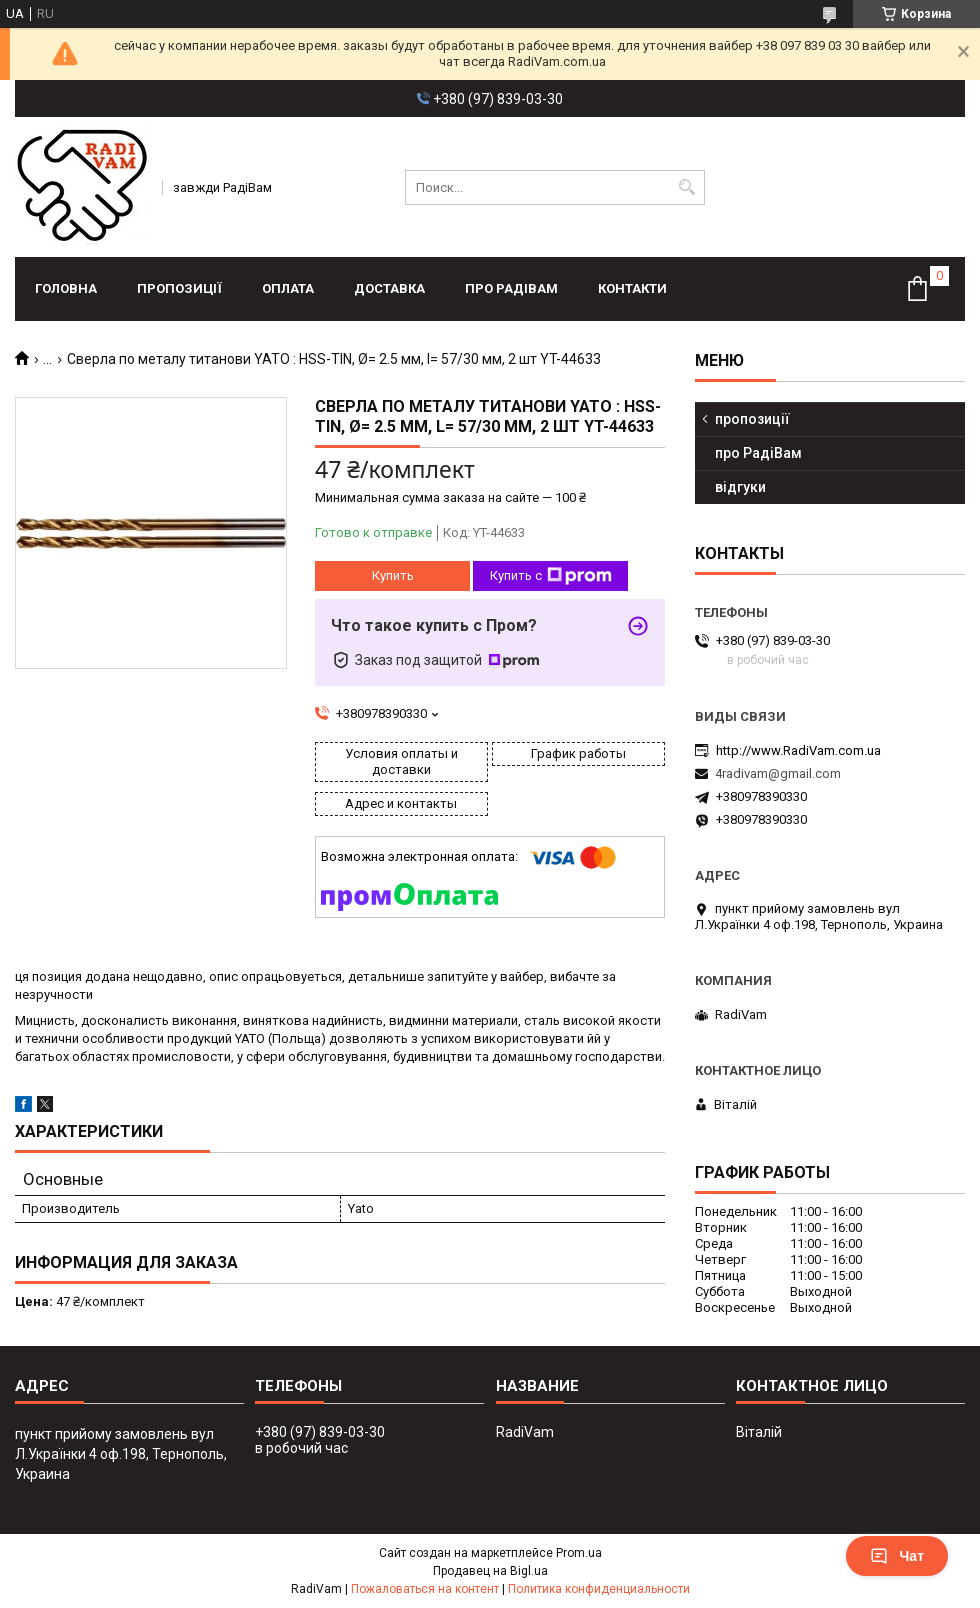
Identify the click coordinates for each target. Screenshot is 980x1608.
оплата (288, 288)
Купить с (551, 576)
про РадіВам (511, 288)
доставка (389, 288)
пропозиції (179, 288)
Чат (897, 1556)
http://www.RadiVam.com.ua (798, 750)
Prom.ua (579, 1553)
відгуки (740, 487)
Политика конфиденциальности (599, 1589)
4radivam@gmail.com (778, 773)
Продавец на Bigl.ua (490, 1571)
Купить (393, 575)
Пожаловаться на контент (425, 1589)
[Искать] (687, 187)
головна (66, 288)
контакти (632, 288)
